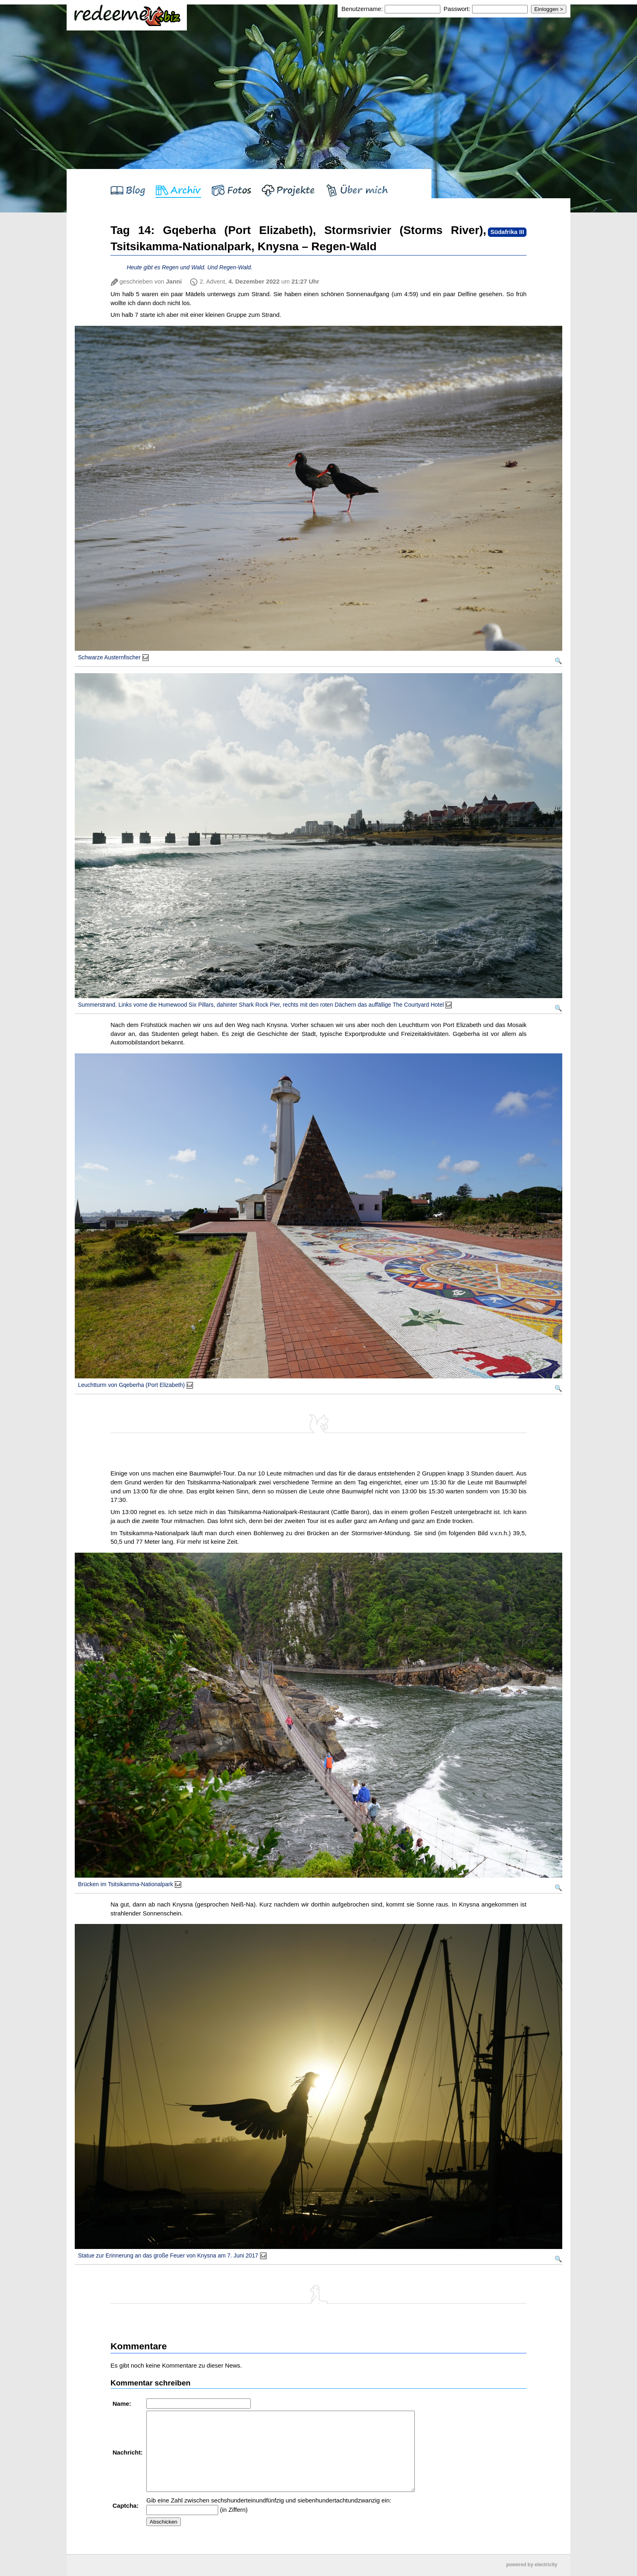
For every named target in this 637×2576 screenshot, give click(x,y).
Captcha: (126, 2505)
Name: (123, 2403)
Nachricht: (128, 2452)
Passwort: (457, 8)
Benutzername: (363, 8)
